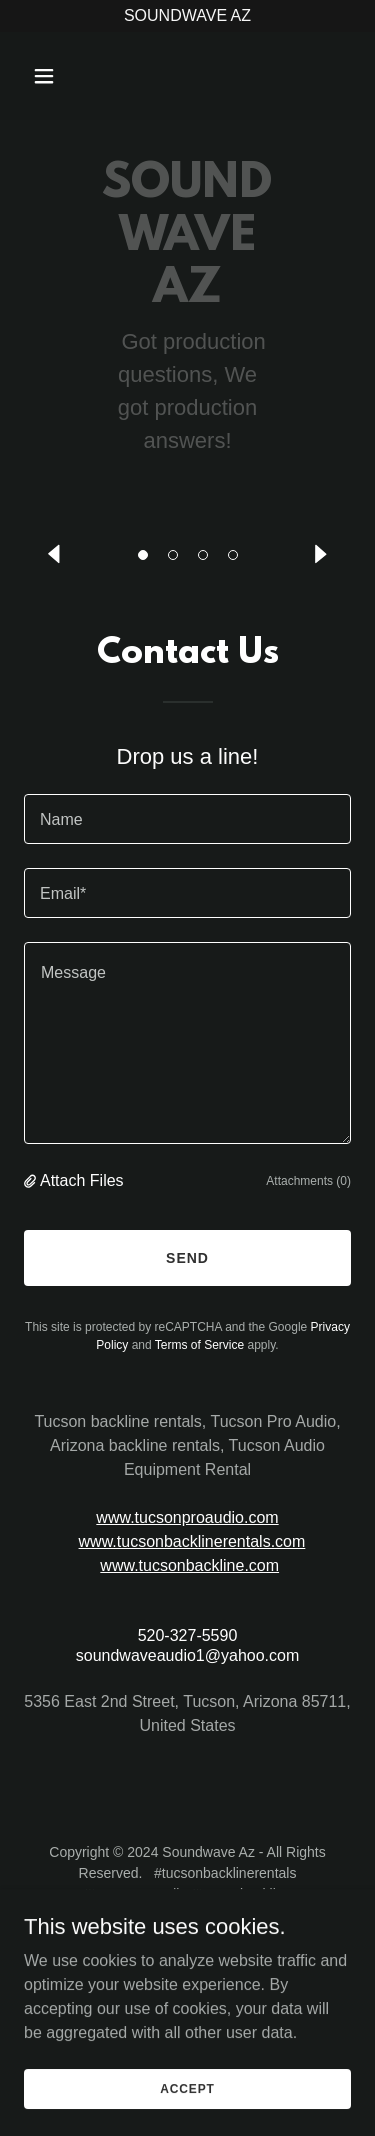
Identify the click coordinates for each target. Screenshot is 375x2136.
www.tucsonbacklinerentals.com (192, 1541)
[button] (143, 555)
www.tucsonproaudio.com (187, 1517)
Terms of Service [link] (199, 1345)
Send (187, 1258)
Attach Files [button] (82, 1180)
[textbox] (187, 819)
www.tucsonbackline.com (189, 1565)
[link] (187, 74)
